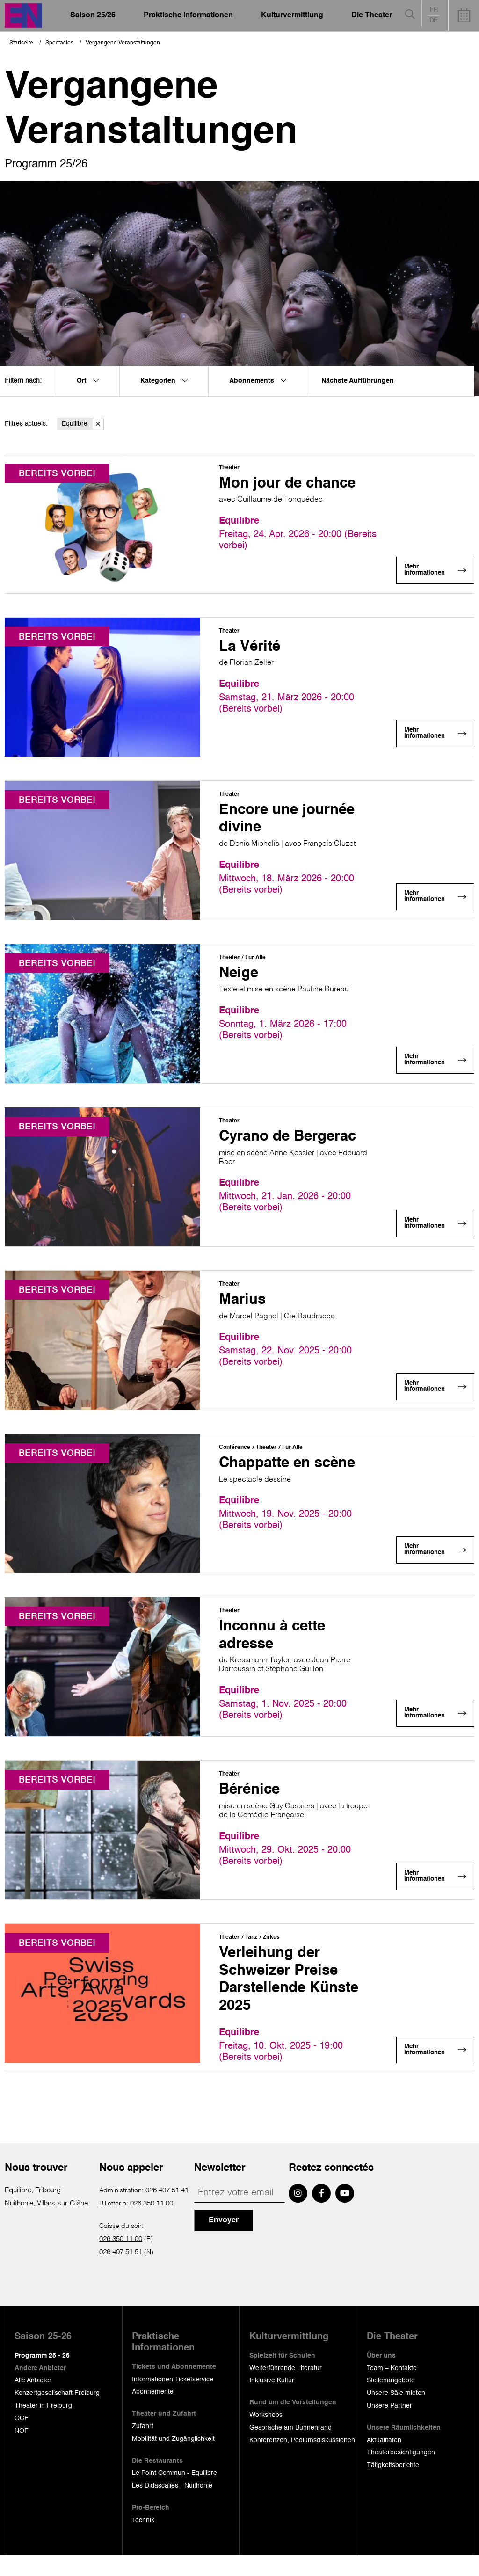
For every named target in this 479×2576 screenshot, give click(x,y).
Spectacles (59, 43)
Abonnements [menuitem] (257, 381)
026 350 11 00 (151, 2224)
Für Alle (255, 962)
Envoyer (224, 2241)
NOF (22, 2451)
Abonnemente (153, 2412)
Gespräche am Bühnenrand (290, 2448)
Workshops (266, 2435)
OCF (22, 2439)
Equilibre (83, 424)
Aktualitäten (384, 2461)
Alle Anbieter (33, 2401)
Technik (143, 2541)
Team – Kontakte (392, 2389)
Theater (229, 468)
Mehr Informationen (427, 573)
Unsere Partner (389, 2426)
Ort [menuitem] (88, 381)
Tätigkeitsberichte (393, 2486)
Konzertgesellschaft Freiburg (57, 2414)
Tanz (251, 1950)
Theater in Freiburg (43, 2426)
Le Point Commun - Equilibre (174, 2494)
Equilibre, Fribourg (33, 2211)
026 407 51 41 (167, 2211)
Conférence (234, 1456)
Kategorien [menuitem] (164, 381)
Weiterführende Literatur (285, 2389)
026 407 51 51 (120, 2273)
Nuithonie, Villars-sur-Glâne (45, 2224)
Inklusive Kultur (271, 2401)
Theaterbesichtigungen (401, 2473)
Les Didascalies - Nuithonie (172, 2506)
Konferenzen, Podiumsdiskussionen (302, 2461)
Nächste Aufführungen (357, 381)
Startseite (21, 43)
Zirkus (271, 1950)
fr (433, 10)
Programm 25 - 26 (42, 2376)
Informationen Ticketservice (172, 2400)
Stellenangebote (391, 2401)
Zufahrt (142, 2447)
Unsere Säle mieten (396, 2414)
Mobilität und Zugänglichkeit (173, 2459)
